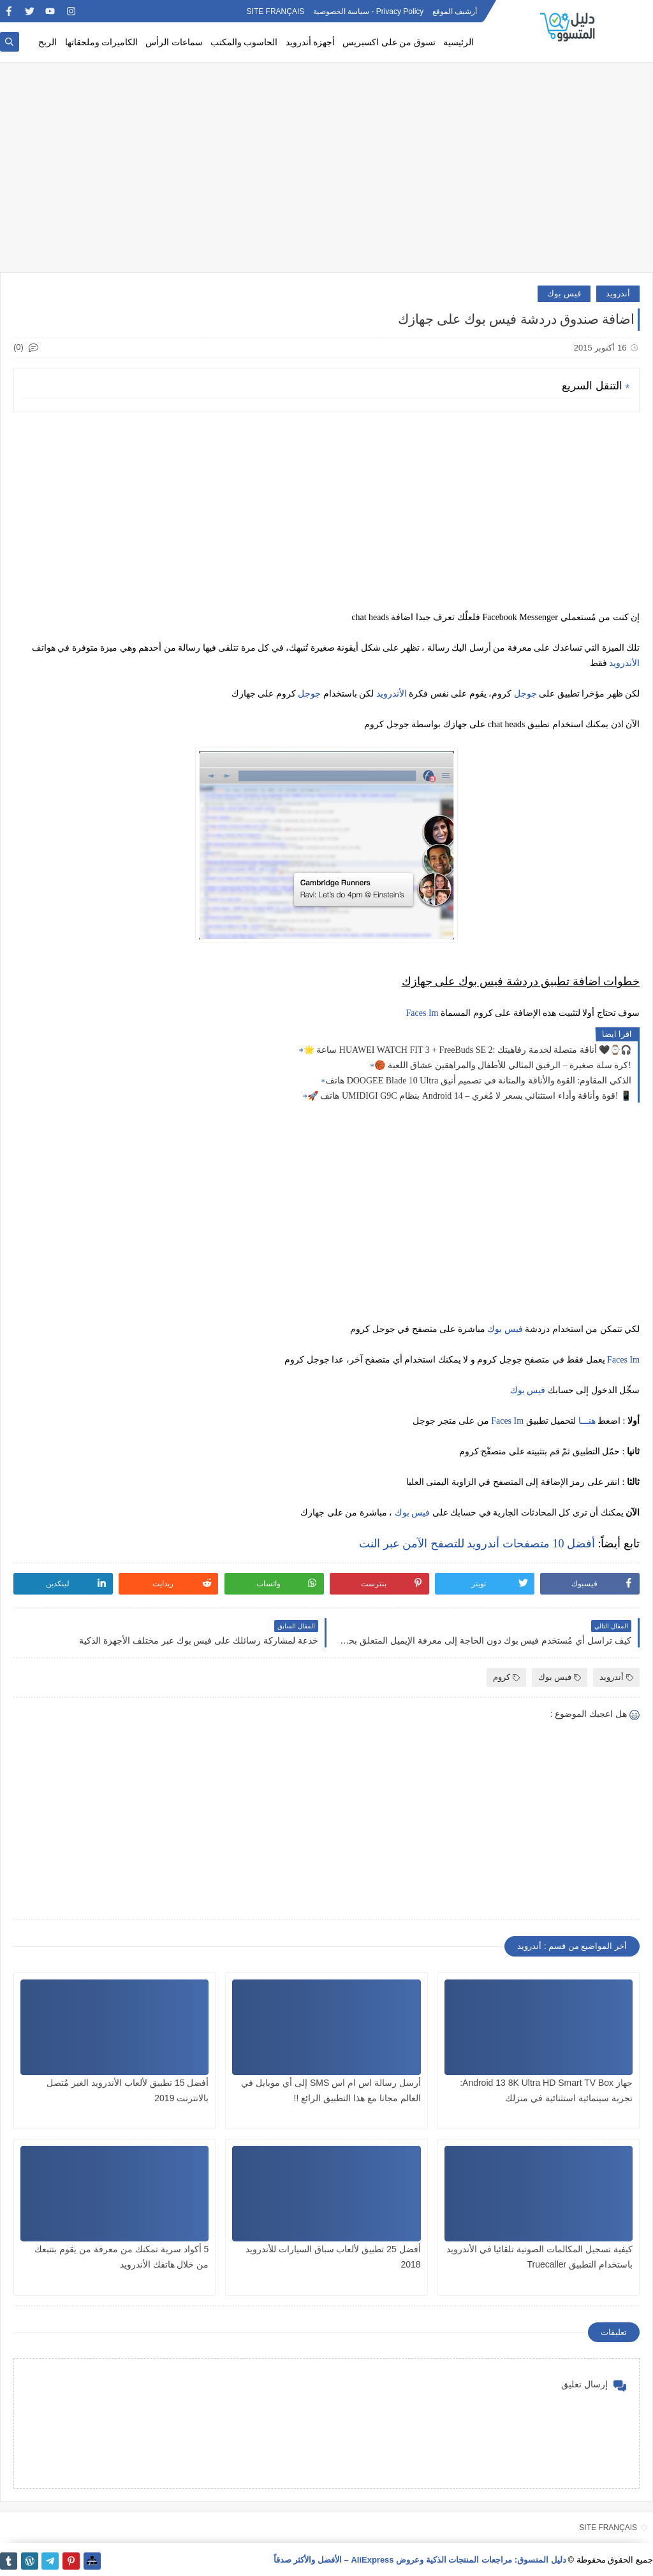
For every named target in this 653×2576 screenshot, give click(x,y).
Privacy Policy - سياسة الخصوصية (368, 11)
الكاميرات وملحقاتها (101, 42)
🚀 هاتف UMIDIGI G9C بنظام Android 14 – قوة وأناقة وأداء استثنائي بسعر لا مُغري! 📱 (469, 1096)
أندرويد (618, 293)
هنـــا (587, 1421)
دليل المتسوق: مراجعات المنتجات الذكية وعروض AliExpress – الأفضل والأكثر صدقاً (420, 2560)
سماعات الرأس (174, 42)
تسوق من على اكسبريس (389, 42)
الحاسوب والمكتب (244, 42)
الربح (47, 42)
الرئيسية (458, 42)
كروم (506, 1677)
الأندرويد (624, 663)
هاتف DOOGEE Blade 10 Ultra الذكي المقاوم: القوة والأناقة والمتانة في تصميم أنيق (478, 1080)
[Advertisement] (326, 173)
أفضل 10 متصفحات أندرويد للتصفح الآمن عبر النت (477, 1543)
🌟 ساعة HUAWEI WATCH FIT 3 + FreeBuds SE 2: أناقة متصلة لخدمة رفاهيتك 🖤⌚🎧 (467, 1050)
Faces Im (422, 1013)
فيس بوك (564, 293)
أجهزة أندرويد (310, 42)
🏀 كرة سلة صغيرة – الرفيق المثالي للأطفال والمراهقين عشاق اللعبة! (502, 1065)
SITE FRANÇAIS (276, 11)
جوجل (525, 693)
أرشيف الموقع (454, 11)
